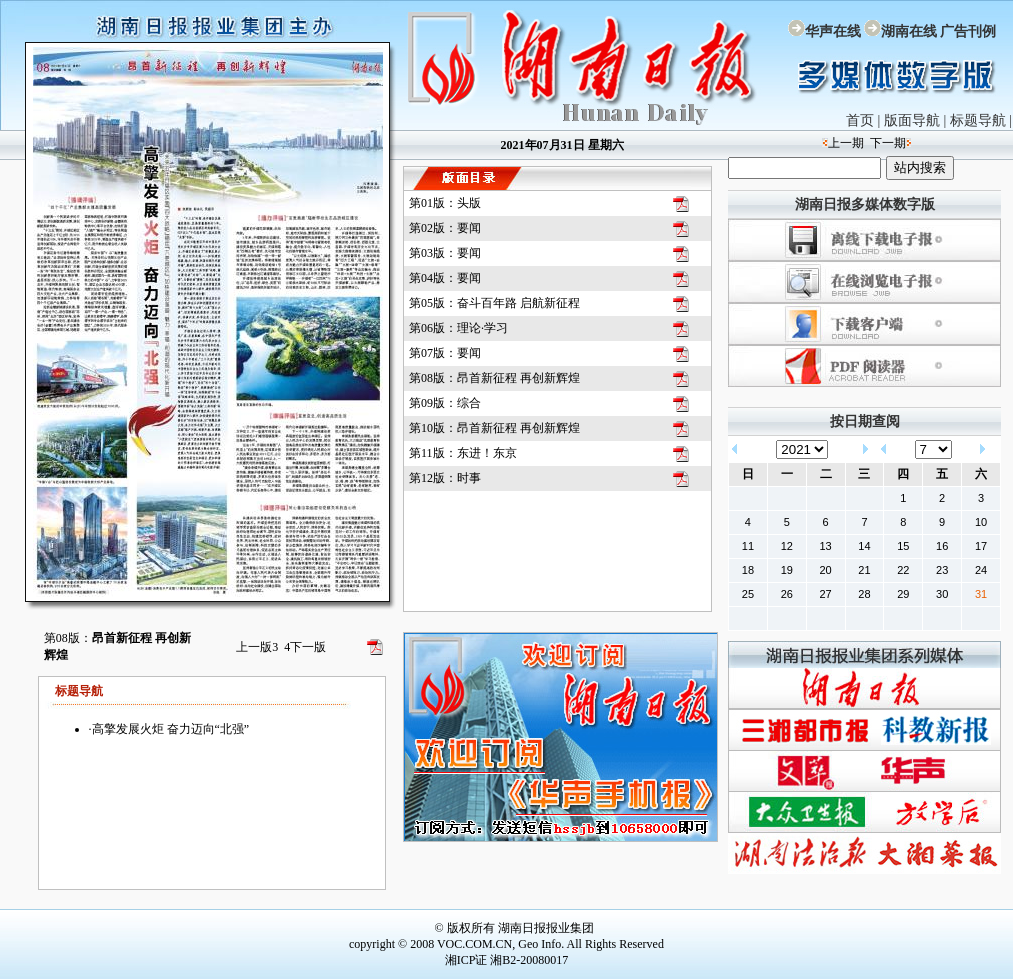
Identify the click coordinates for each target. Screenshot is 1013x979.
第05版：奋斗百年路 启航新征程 (494, 303)
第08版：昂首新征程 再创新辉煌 (494, 378)
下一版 (305, 647)
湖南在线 (909, 31)
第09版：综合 (445, 403)
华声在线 (833, 31)
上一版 (257, 647)
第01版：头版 (445, 203)
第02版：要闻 (445, 228)
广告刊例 (968, 31)
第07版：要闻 (445, 353)
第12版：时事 (445, 478)
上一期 (846, 143)
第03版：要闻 (445, 253)
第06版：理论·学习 (458, 328)
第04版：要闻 (445, 278)
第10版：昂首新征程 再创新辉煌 (494, 428)
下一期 (888, 143)
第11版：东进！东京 (463, 453)
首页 (860, 120)
